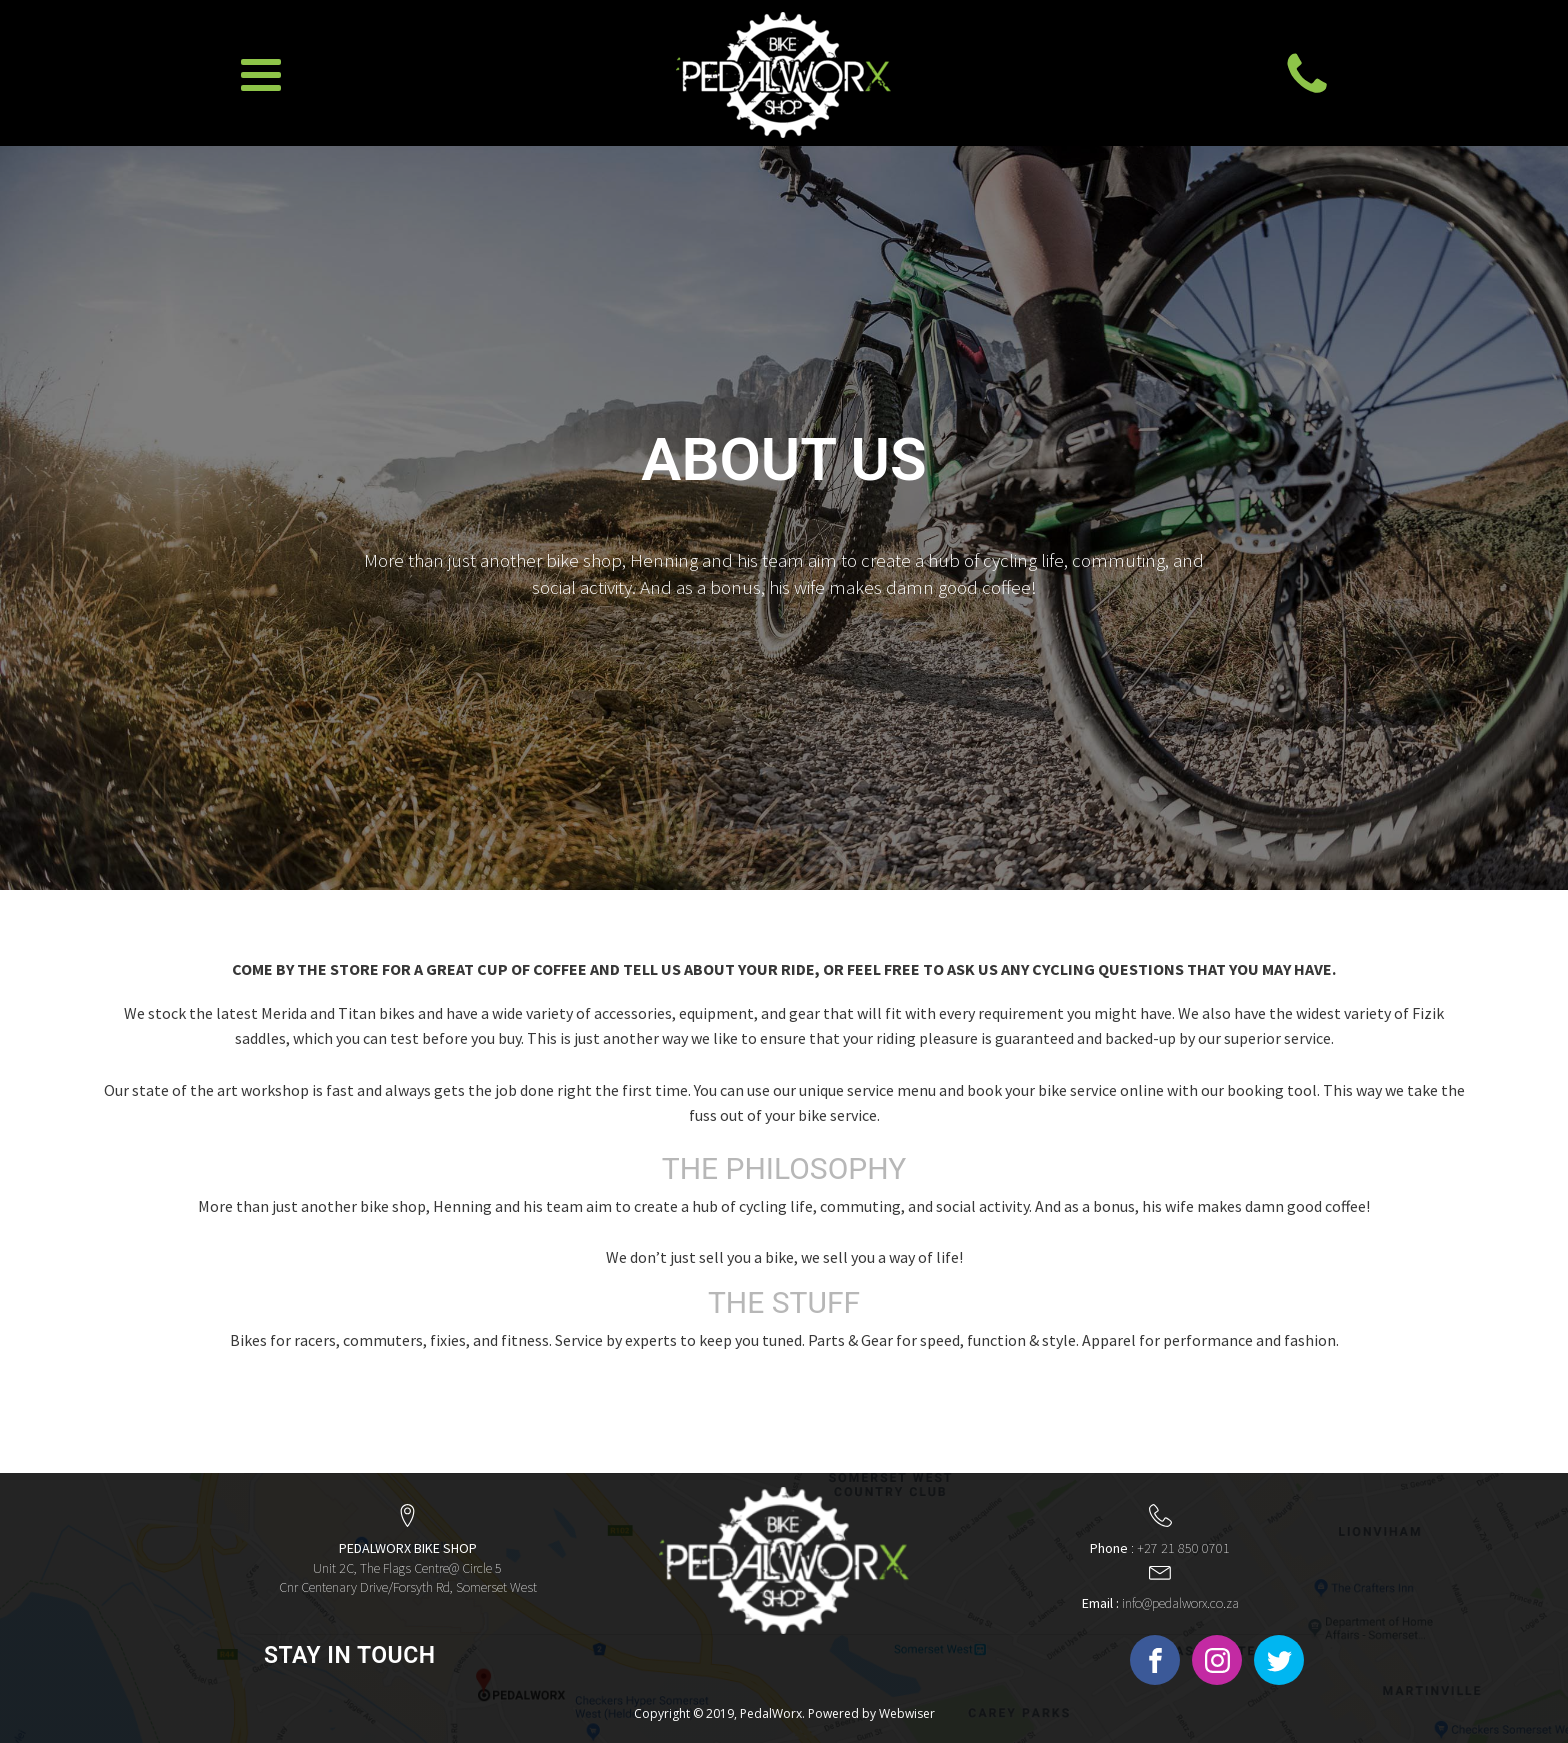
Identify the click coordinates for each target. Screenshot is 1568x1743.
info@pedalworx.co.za (1160, 1603)
